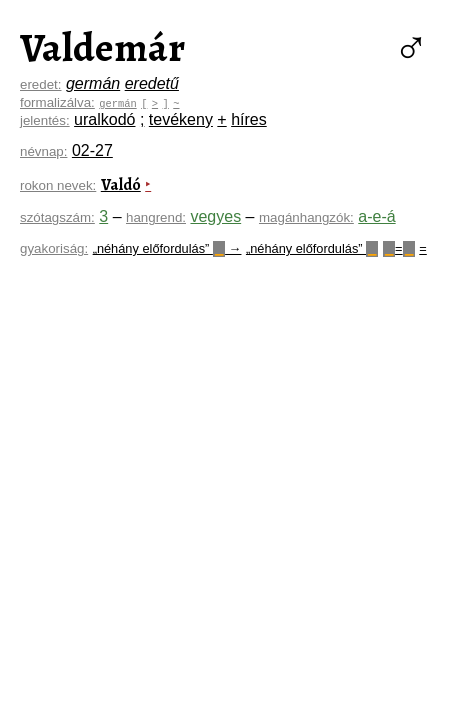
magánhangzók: (306, 217)
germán (93, 83)
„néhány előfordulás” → (167, 248)
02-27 (92, 150)
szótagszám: (57, 217)
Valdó (121, 185)
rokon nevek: (58, 185)
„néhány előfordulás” (312, 248)
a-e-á (376, 216)
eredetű (152, 83)
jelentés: (45, 120)
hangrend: (156, 217)
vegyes (215, 216)
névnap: (43, 151)
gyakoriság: (54, 248)
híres (249, 119)
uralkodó (104, 119)
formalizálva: (57, 102)
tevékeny (181, 119)
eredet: (41, 84)
